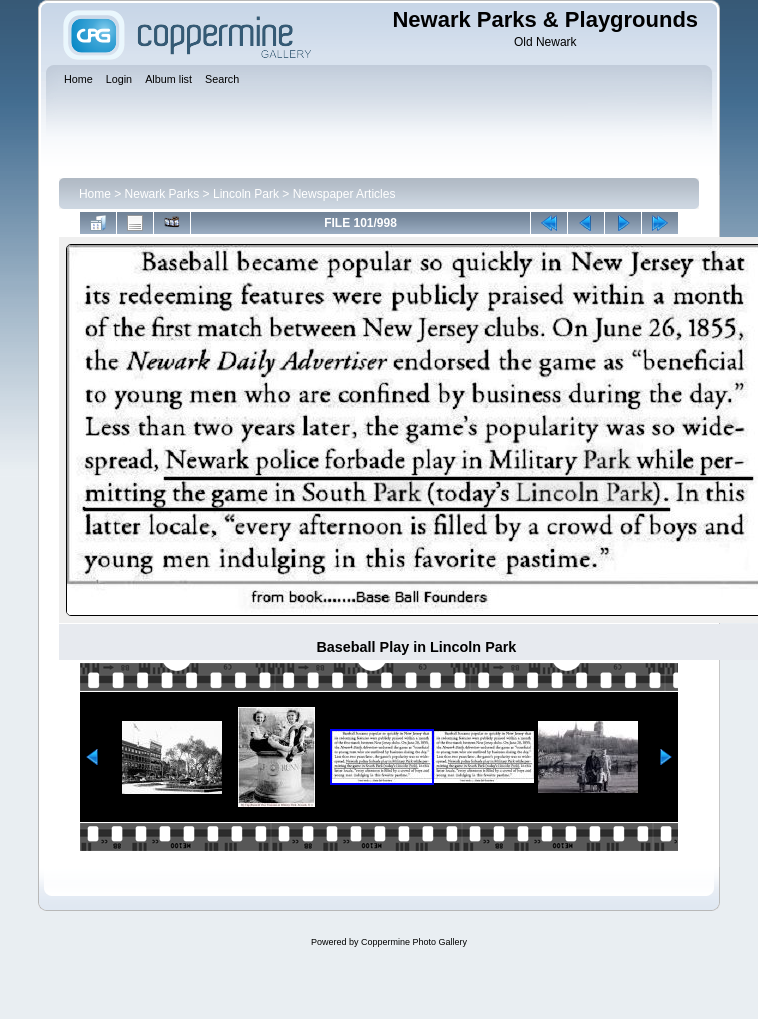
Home (95, 194)
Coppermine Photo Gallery (414, 942)
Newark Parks (162, 194)
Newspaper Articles (344, 194)
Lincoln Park (246, 194)
